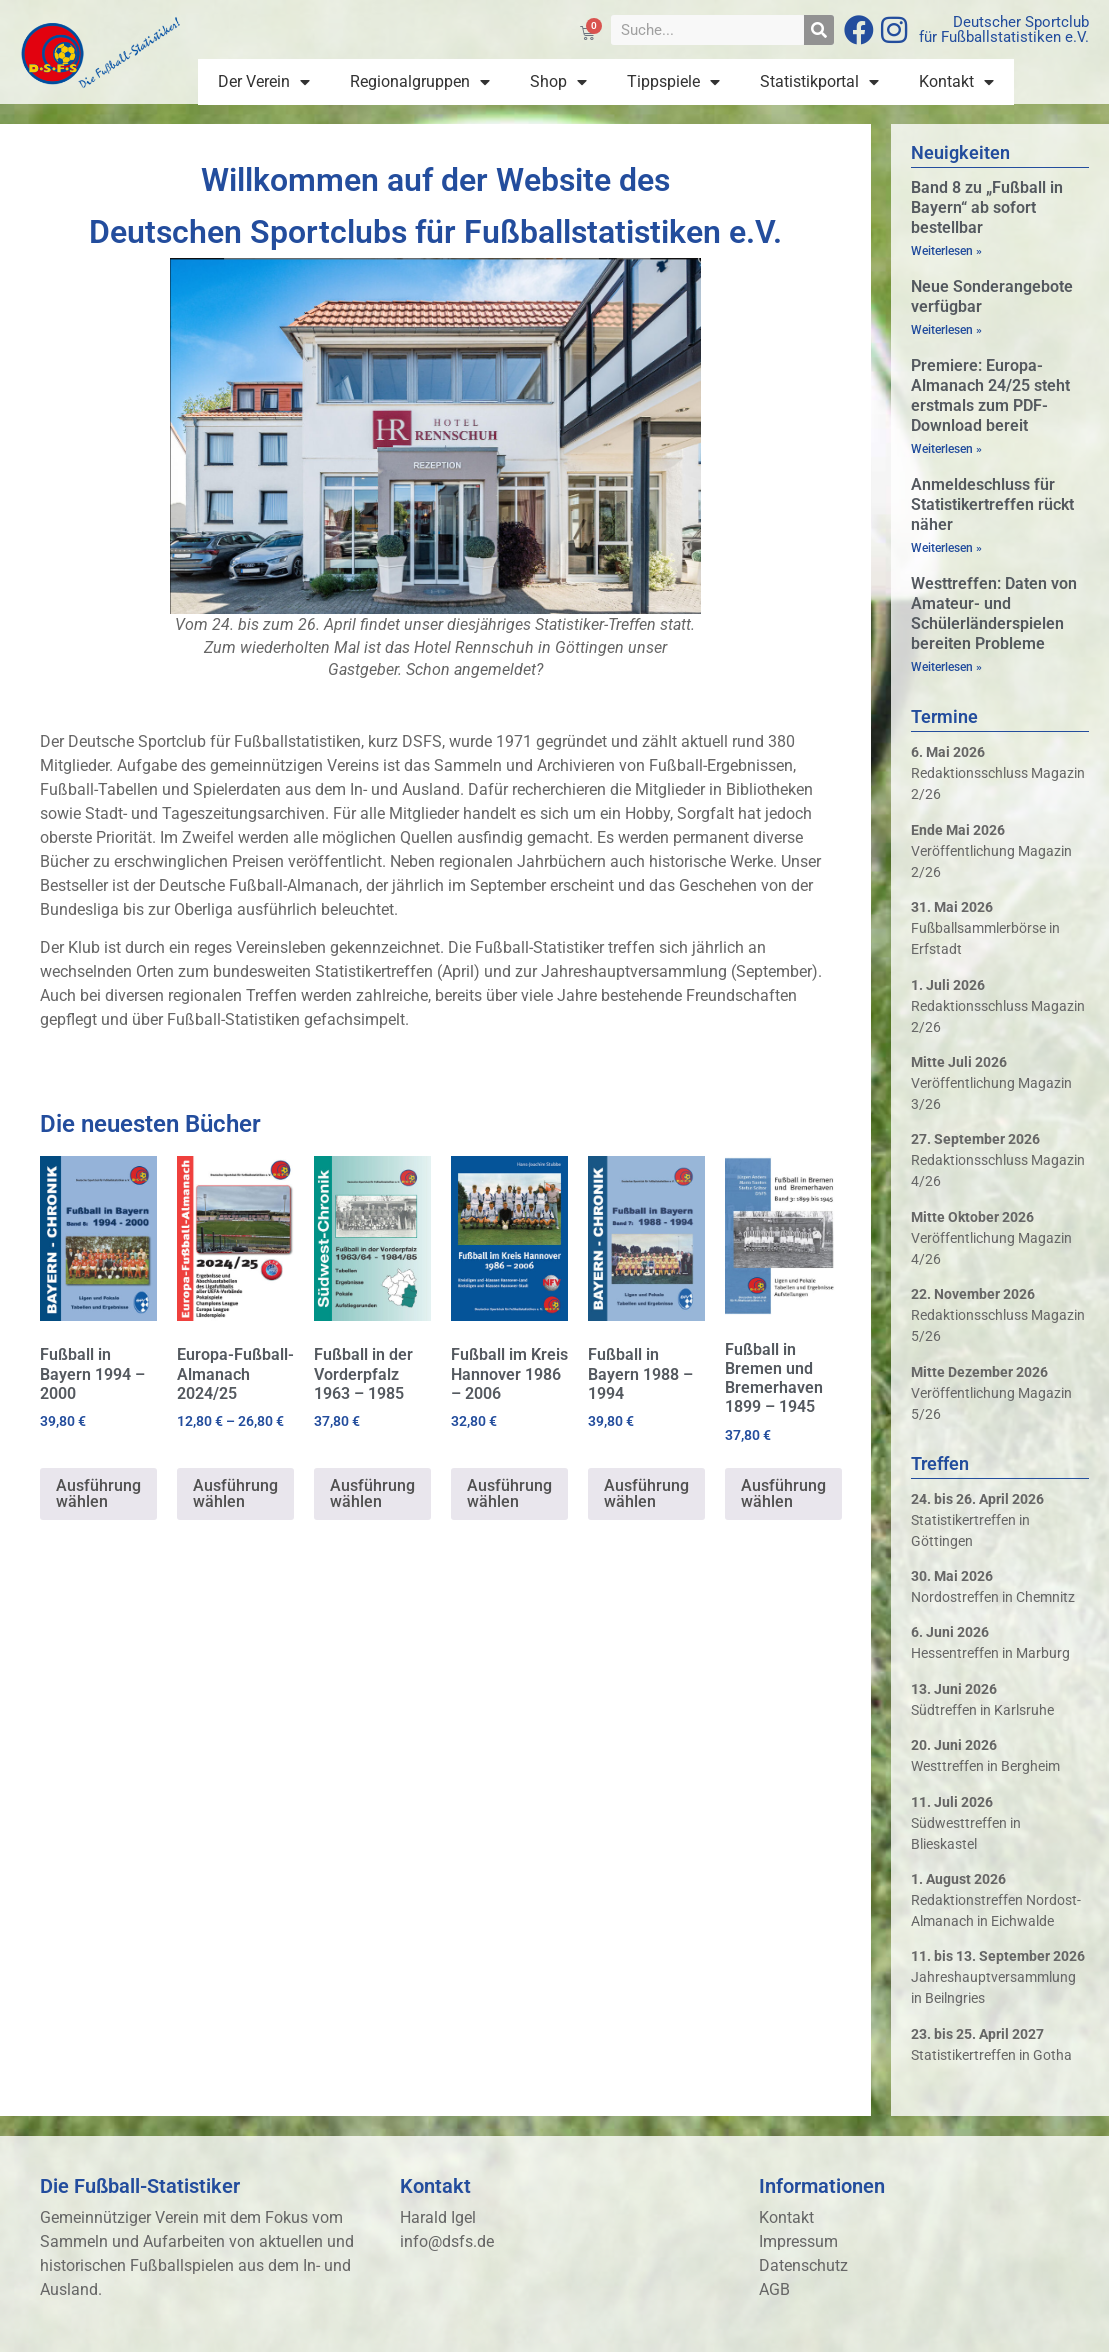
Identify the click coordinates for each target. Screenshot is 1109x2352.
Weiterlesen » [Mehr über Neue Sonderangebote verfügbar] (946, 330)
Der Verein (264, 82)
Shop (558, 82)
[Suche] (819, 30)
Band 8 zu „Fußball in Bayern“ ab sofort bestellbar (987, 207)
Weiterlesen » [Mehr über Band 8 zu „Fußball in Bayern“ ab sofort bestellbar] (946, 251)
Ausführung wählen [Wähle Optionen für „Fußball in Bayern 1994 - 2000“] (98, 1493)
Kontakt (956, 82)
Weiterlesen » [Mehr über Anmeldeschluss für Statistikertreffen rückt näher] (946, 548)
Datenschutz (803, 2265)
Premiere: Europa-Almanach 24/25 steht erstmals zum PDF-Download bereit (990, 395)
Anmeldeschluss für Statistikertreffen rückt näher (992, 504)
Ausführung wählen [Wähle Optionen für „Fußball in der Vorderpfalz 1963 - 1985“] (372, 1493)
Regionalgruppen (420, 82)
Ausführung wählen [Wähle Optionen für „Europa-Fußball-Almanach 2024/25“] (235, 1493)
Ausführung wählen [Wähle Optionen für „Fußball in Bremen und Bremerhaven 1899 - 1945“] (783, 1493)
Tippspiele (673, 82)
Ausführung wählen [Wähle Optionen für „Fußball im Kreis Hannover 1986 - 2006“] (509, 1493)
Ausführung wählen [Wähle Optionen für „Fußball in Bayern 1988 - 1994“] (646, 1493)
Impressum (798, 2241)
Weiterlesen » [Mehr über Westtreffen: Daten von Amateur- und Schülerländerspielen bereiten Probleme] (946, 667)
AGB (774, 2289)
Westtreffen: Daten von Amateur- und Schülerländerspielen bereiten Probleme (994, 613)
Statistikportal (819, 82)
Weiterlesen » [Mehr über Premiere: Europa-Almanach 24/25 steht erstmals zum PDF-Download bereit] (946, 449)
